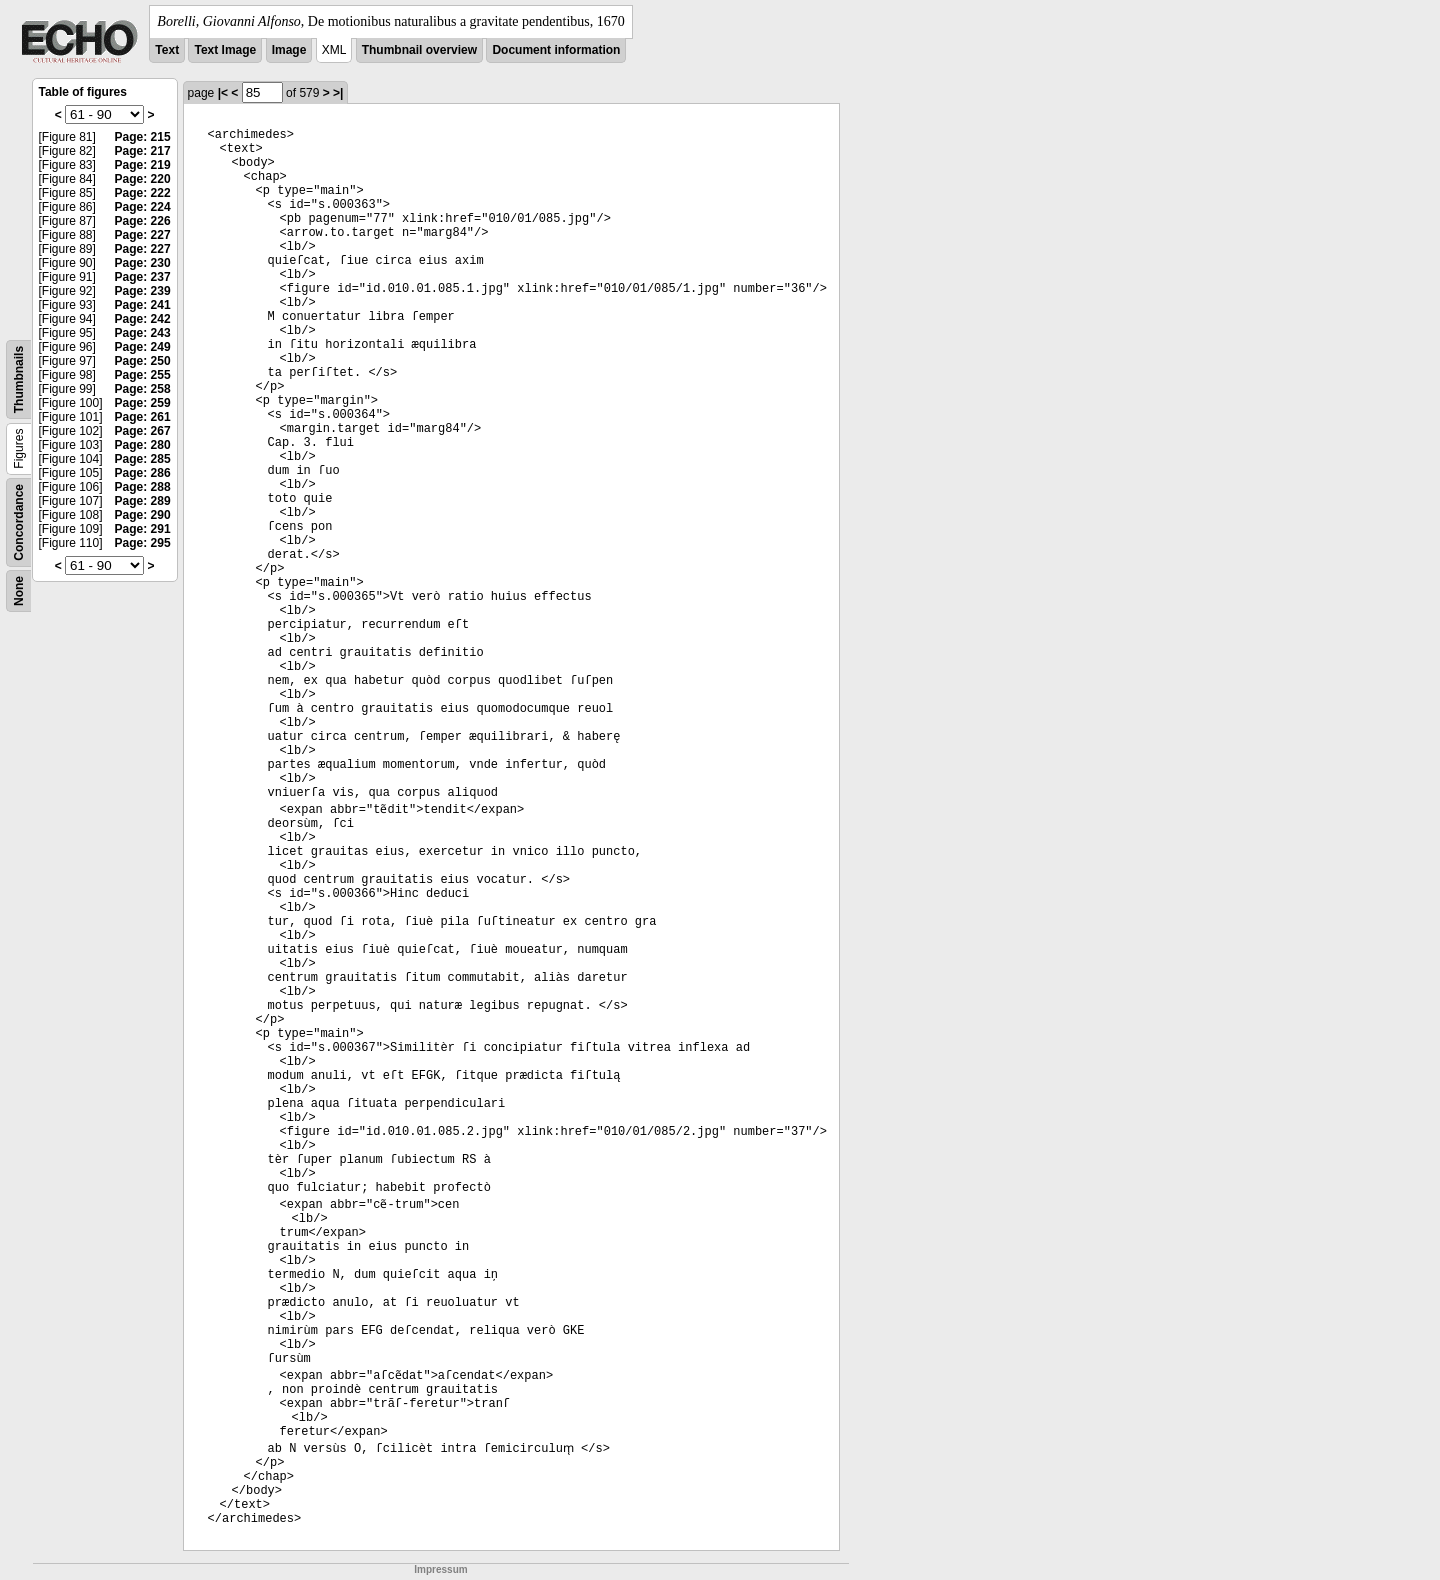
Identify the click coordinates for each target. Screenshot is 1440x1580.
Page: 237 (143, 277)
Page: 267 (143, 431)
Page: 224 (143, 207)
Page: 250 (143, 361)
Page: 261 (143, 417)
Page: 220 (143, 179)
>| (338, 93)
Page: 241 (143, 305)
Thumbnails (19, 379)
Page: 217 (143, 151)
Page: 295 (143, 543)
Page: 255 (143, 375)
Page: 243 (143, 333)
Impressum (440, 1569)
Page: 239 (143, 291)
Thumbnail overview (419, 50)
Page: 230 (143, 263)
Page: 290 (143, 515)
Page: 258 (143, 389)
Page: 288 (143, 487)
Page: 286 (143, 473)
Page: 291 (143, 529)
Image (289, 50)
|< (223, 93)
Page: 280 (143, 445)
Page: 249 (143, 347)
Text (167, 50)
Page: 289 (143, 501)
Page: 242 (143, 319)
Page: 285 (143, 459)
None (19, 591)
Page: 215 (143, 137)
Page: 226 (143, 221)
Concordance (19, 522)
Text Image (225, 50)
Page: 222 (143, 193)
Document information (556, 50)
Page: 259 (143, 403)
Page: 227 (143, 235)
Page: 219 (143, 165)
